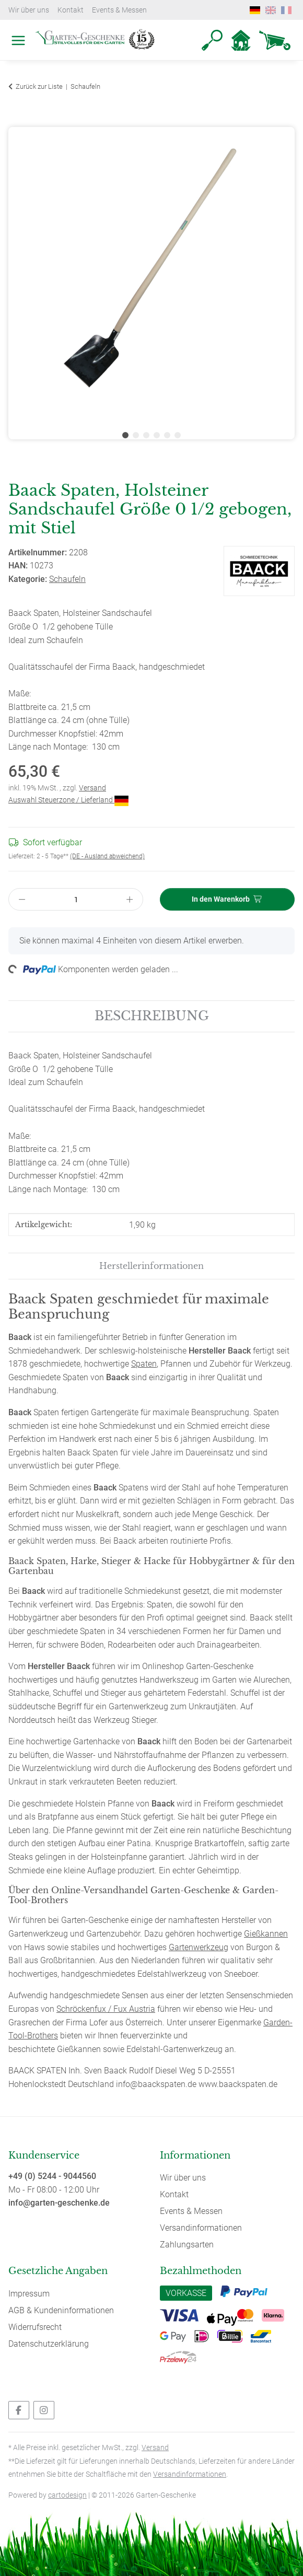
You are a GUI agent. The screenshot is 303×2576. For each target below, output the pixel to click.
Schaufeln (67, 579)
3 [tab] (146, 435)
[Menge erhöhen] (130, 899)
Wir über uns (28, 10)
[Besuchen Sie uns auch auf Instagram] (43, 2410)
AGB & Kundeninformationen (61, 2310)
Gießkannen (266, 1934)
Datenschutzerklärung (48, 2344)
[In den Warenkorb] (16, 120)
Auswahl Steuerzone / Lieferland (68, 800)
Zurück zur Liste (39, 86)
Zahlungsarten (187, 2244)
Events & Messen (119, 10)
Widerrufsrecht (35, 2327)
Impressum (29, 2294)
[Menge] (76, 899)
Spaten (144, 1364)
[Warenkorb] (275, 40)
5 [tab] (167, 435)
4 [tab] (157, 435)
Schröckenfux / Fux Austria (105, 2009)
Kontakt (70, 10)
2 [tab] (136, 435)
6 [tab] (177, 435)
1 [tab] (125, 435)
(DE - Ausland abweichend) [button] (107, 856)
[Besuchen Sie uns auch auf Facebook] (18, 2410)
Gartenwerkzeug (198, 1947)
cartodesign (67, 2495)
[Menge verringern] (22, 899)
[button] (212, 40)
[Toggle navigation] (16, 29)
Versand (92, 788)
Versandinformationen (201, 2228)
